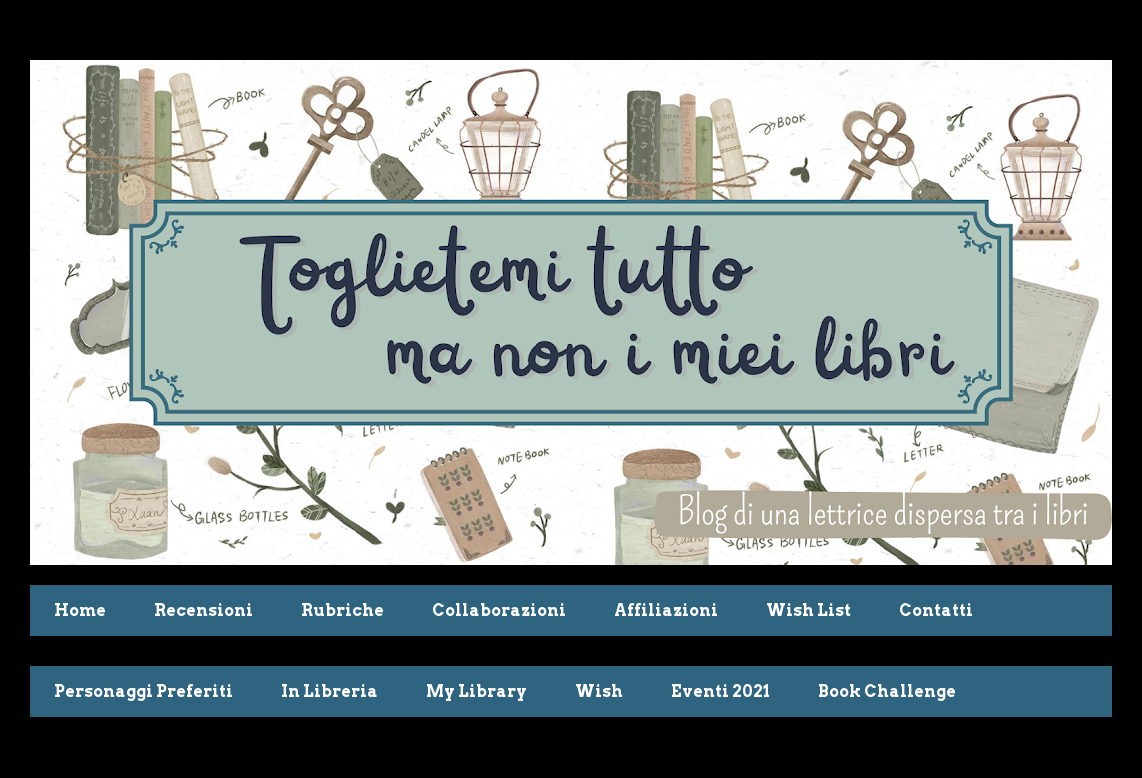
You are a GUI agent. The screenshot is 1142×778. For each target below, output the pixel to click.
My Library (476, 691)
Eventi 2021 (720, 691)
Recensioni (203, 610)
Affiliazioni (666, 610)
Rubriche (342, 610)
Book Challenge (887, 691)
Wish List (808, 610)
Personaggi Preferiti (143, 691)
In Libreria (329, 691)
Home (80, 610)
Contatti (936, 610)
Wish (599, 691)
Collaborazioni (499, 610)
